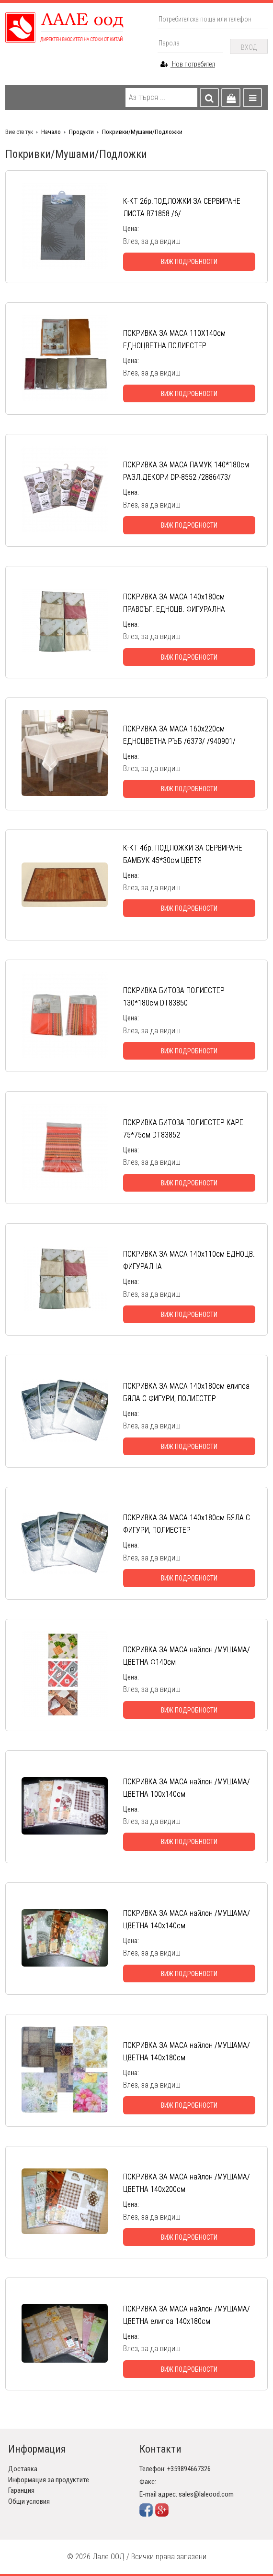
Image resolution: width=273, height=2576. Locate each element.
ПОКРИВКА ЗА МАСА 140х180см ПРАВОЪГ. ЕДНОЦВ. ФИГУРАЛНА (174, 603)
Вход (249, 47)
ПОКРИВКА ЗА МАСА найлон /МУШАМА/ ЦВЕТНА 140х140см (186, 1919)
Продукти (81, 131)
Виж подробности (189, 261)
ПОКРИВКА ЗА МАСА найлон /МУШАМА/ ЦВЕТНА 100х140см (186, 1788)
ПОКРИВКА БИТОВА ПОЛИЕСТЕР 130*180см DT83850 (174, 996)
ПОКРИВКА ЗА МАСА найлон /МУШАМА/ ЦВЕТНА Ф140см (186, 1656)
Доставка (22, 2469)
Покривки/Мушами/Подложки (142, 131)
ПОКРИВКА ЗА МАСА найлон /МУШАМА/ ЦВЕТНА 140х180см (186, 2051)
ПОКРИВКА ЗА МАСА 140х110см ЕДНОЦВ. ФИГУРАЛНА (189, 1260)
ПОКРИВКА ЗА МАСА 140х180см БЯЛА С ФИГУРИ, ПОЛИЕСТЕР (186, 1524)
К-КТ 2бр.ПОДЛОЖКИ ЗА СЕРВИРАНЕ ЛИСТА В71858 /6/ (181, 207)
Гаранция (21, 2490)
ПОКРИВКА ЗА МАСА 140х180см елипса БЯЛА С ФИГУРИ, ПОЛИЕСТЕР (186, 1392)
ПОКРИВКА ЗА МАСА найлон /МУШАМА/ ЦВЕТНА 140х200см (186, 2183)
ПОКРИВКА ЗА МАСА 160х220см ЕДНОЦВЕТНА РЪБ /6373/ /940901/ (179, 735)
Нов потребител (187, 64)
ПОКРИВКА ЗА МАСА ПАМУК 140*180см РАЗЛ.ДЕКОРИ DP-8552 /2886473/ (186, 471)
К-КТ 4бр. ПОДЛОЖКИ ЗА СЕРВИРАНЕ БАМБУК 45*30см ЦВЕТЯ (182, 854)
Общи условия (29, 2501)
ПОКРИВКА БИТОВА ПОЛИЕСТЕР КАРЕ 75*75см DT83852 (183, 1128)
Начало (51, 131)
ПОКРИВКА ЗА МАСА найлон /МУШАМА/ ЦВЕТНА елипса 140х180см (186, 2315)
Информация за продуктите (48, 2480)
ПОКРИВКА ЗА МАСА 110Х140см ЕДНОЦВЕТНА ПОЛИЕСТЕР (174, 339)
